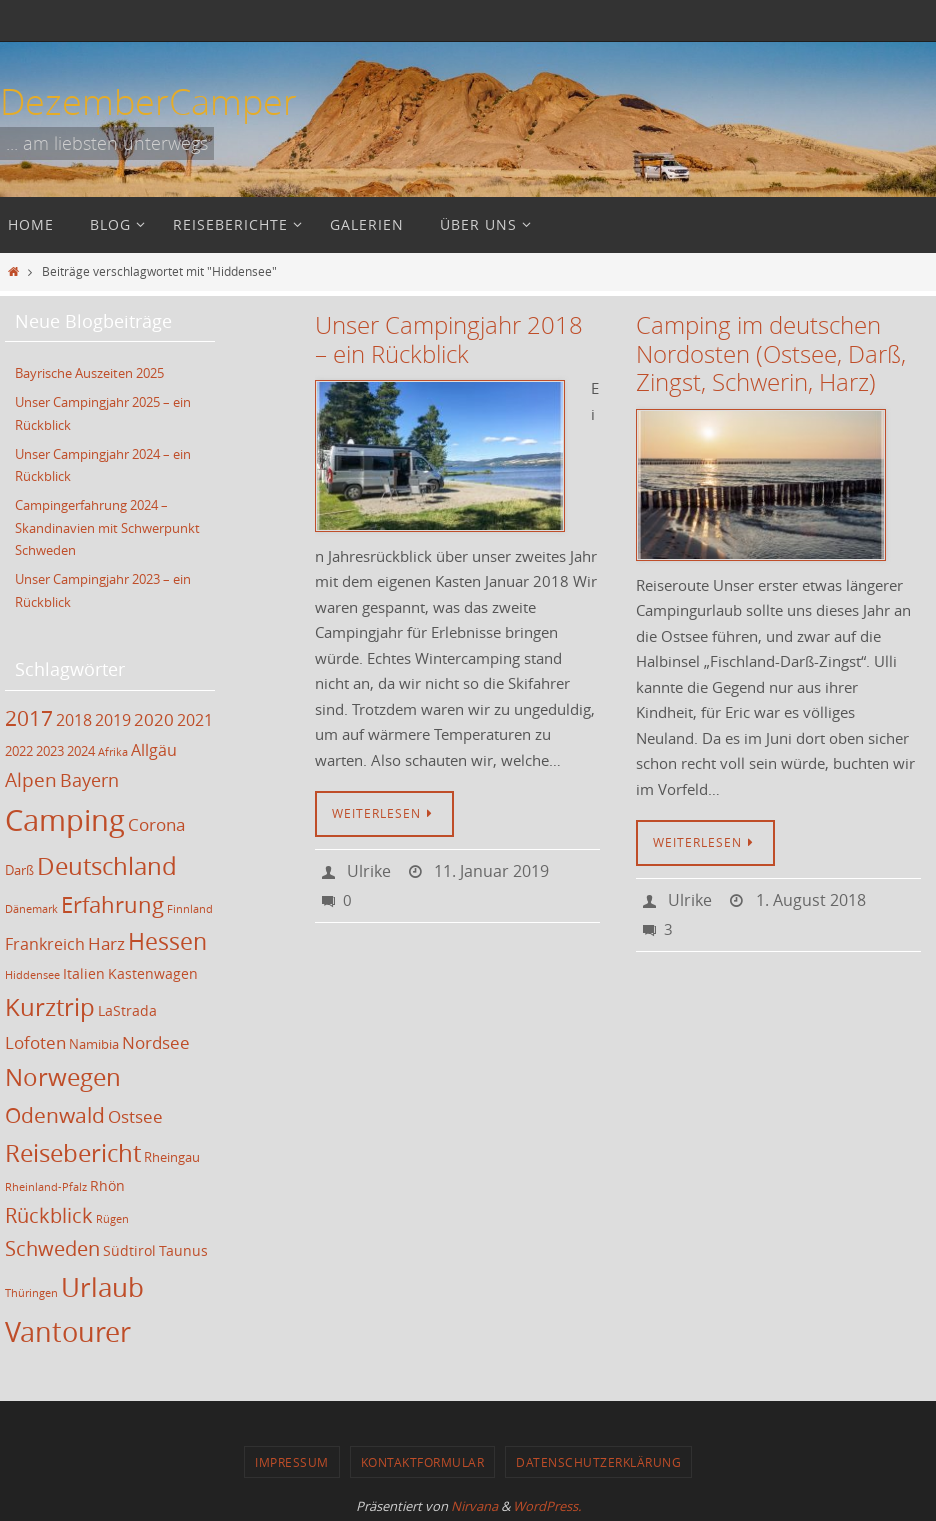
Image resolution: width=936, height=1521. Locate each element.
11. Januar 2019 (491, 871)
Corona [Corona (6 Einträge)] (156, 820)
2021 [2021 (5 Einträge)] (195, 716)
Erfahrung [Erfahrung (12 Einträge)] (112, 900)
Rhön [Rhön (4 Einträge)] (107, 1182)
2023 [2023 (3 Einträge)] (50, 747)
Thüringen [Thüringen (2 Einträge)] (31, 1289)
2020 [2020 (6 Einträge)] (154, 715)
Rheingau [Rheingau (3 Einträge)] (172, 1154)
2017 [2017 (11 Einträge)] (29, 714)
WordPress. (547, 1502)
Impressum (292, 1458)
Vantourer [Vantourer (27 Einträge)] (68, 1327)
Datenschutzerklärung (598, 1458)
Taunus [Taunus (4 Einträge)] (183, 1247)
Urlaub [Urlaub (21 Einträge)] (102, 1283)
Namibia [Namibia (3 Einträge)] (94, 1040)
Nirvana (474, 1502)
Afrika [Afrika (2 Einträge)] (113, 748)
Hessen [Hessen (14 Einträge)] (167, 938)
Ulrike (369, 871)
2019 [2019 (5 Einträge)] (113, 716)
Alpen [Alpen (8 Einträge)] (31, 775)
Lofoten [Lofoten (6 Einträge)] (35, 1038)
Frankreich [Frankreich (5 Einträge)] (45, 941)
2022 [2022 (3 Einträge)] (19, 747)
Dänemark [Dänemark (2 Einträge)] (31, 905)
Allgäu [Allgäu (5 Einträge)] (154, 746)
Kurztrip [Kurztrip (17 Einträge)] (50, 1003)
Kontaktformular (423, 1458)
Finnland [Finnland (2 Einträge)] (190, 905)
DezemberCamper (148, 101)
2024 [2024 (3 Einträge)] (81, 747)
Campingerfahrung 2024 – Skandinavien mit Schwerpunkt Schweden (107, 525)
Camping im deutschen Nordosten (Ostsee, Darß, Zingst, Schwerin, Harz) (771, 354)
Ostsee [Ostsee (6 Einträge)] (135, 1112)
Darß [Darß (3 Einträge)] (19, 866)
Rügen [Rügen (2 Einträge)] (112, 1215)
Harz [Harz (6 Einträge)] (106, 940)
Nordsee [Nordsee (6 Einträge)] (156, 1038)
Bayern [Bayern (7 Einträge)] (89, 776)
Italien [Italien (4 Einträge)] (84, 969)
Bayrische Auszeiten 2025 (89, 373)
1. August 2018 (811, 900)
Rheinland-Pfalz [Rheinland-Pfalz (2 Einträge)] (46, 1184)
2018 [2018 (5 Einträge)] (74, 716)
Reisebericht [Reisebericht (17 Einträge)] (73, 1150)
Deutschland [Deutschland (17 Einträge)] (107, 862)
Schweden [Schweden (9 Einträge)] (52, 1245)
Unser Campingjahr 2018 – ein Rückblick (449, 339)
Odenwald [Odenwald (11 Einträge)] (55, 1111)
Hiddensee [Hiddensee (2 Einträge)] (32, 971)
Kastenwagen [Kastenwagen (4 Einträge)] (153, 969)
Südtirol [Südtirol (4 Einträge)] (129, 1247)
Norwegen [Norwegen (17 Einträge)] (63, 1073)
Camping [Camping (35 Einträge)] (65, 816)
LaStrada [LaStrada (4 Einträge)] (127, 1006)
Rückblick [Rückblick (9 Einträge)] (49, 1211)
